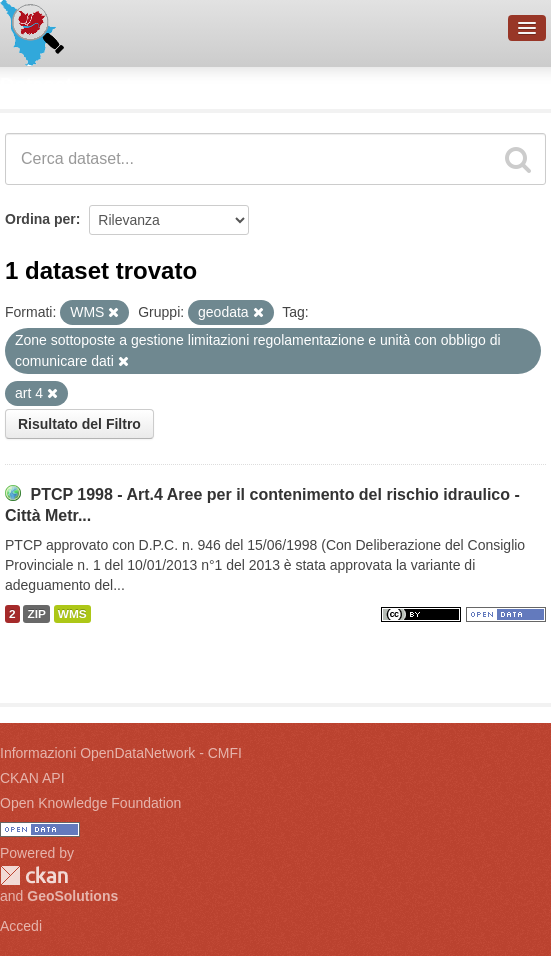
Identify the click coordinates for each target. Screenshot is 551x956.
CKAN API (32, 778)
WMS (72, 614)
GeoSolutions (72, 896)
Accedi (21, 926)
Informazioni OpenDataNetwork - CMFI (121, 753)
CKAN (34, 875)
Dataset (36, 85)
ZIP (36, 614)
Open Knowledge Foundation (90, 803)
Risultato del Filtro (79, 424)
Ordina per (40, 219)
